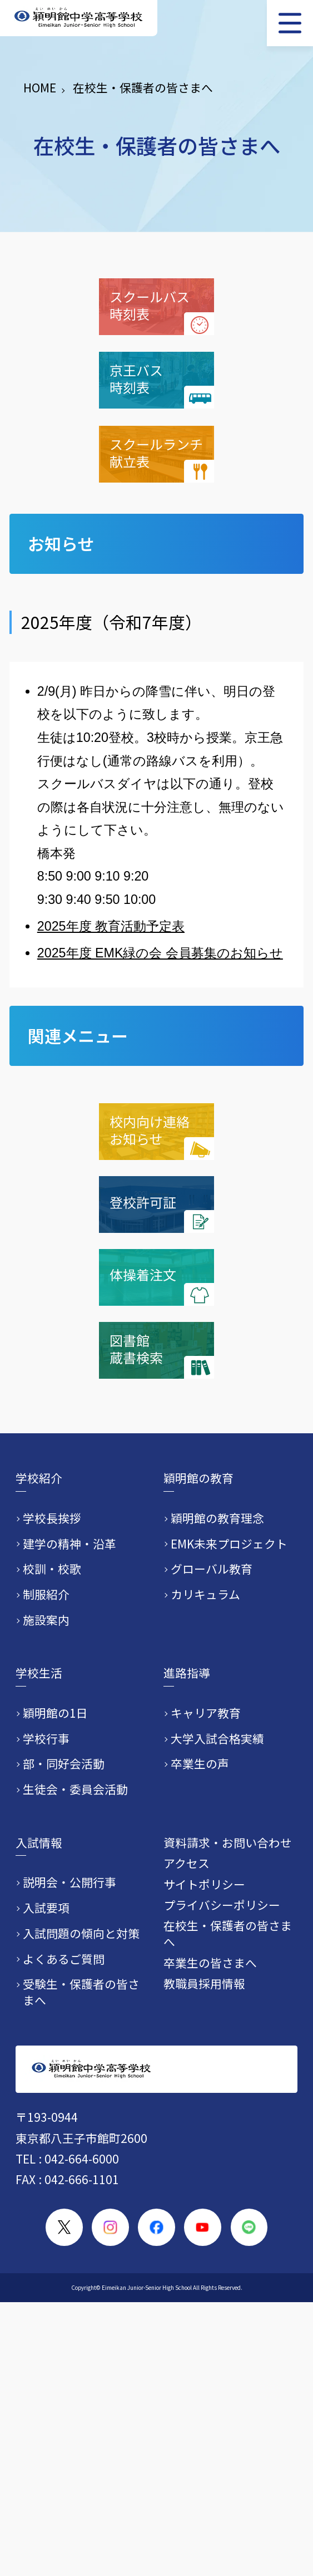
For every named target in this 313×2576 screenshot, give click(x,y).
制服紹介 (46, 1594)
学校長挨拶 (52, 1518)
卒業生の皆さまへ (210, 1962)
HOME (39, 87)
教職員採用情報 (204, 1983)
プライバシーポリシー (221, 1904)
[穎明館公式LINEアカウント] (249, 2227)
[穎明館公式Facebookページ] (156, 2227)
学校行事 (46, 1739)
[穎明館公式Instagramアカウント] (110, 2227)
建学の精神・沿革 (69, 1544)
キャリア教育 (206, 1713)
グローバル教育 (211, 1569)
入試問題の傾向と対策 (81, 1933)
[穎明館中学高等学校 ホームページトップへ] (78, 18)
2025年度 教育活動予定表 (111, 926)
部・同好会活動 (64, 1764)
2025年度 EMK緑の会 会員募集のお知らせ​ (160, 953)
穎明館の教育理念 (217, 1518)
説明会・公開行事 (69, 1882)
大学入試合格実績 (217, 1739)
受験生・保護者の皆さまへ (81, 1992)
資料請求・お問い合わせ (227, 1842)
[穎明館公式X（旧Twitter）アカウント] (64, 2227)
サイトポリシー (204, 1884)
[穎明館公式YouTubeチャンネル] (202, 2227)
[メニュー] (290, 23)
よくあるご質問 (64, 1959)
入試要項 (46, 1908)
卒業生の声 (200, 1764)
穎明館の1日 (55, 1713)
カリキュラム (205, 1594)
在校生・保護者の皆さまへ (227, 1933)
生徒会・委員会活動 (75, 1789)
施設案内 (46, 1620)
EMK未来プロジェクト (229, 1544)
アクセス (186, 1863)
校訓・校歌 (52, 1569)
